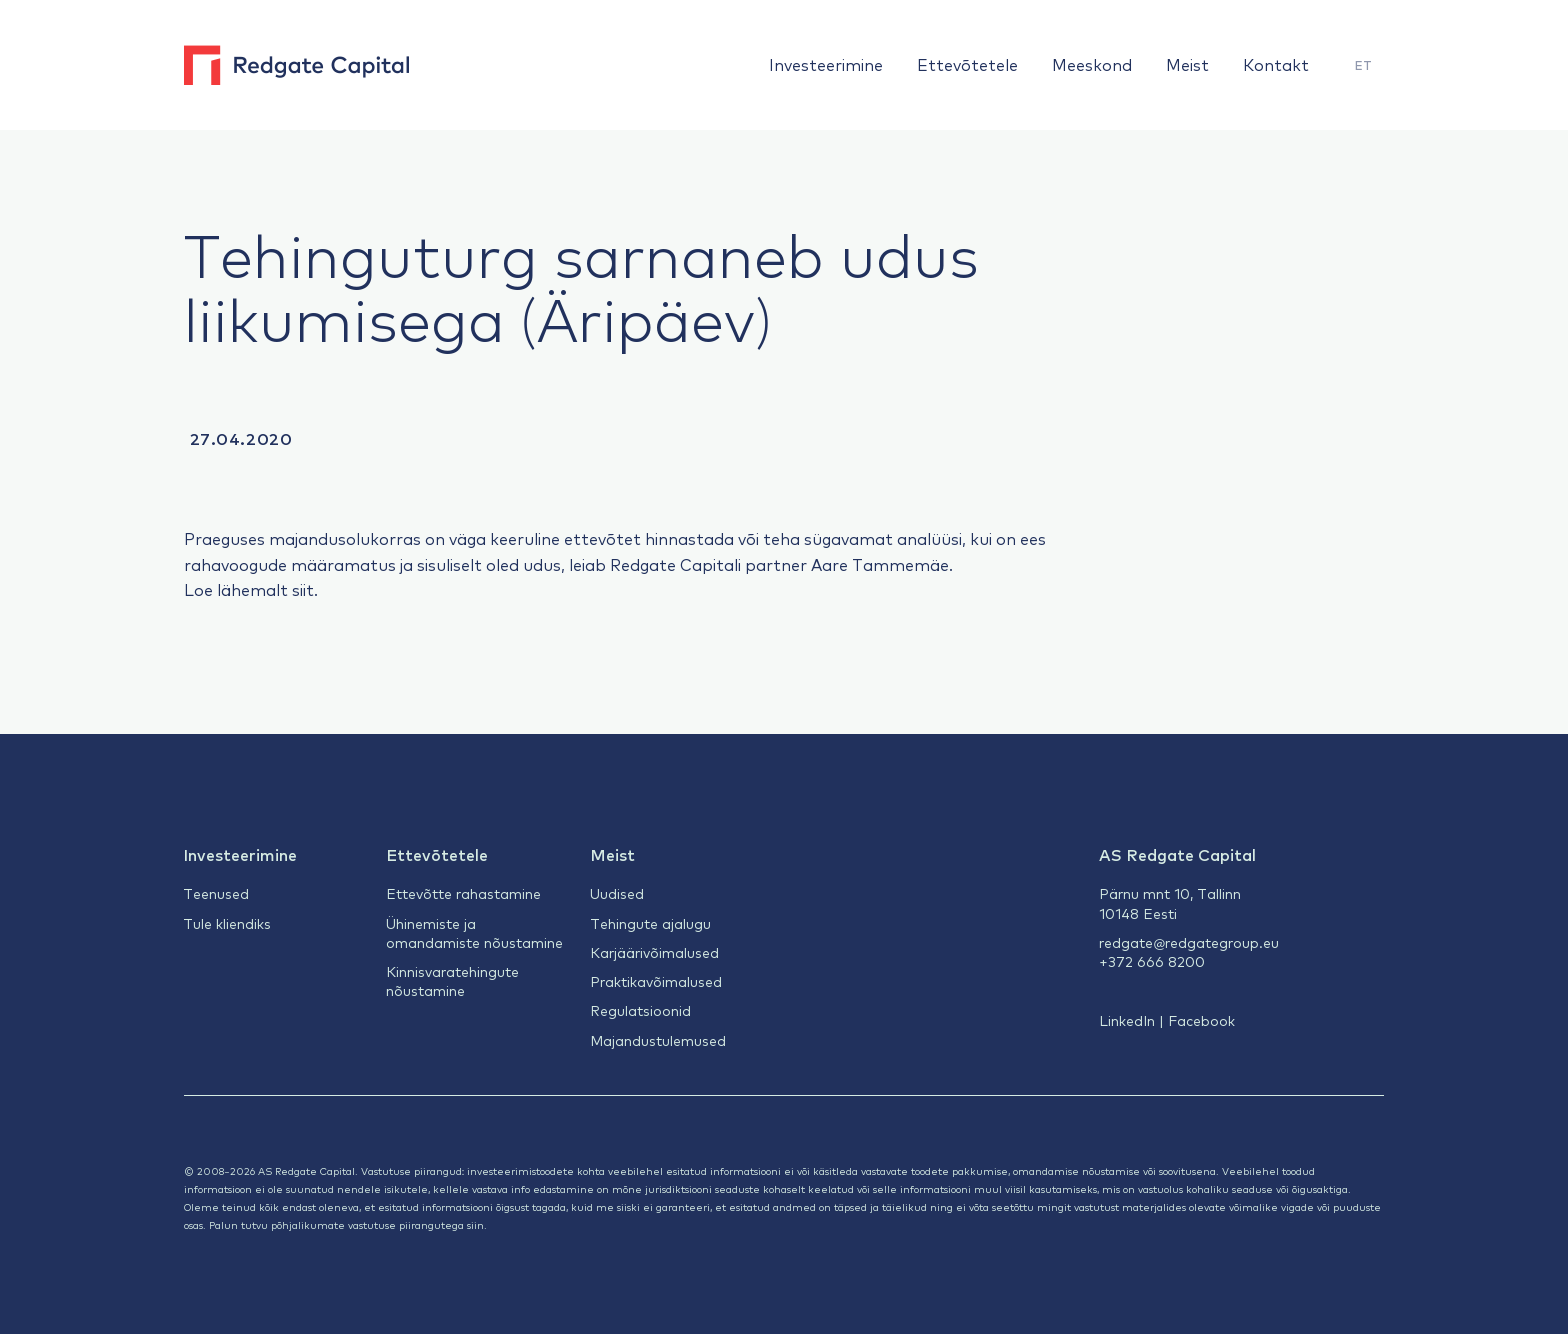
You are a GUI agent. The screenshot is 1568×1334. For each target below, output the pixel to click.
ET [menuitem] (1363, 65)
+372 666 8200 (1152, 961)
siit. (305, 589)
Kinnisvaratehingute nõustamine (452, 980)
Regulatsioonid (640, 1010)
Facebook (1201, 1020)
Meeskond (1092, 64)
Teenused (216, 893)
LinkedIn (1127, 1020)
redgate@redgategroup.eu (1189, 942)
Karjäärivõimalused (654, 952)
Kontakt (1276, 64)
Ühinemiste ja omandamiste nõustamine (474, 932)
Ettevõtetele (967, 64)
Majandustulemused (658, 1040)
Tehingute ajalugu (650, 923)
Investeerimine (826, 64)
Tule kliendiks (227, 923)
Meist (1187, 64)
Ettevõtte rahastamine (463, 893)
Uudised (617, 893)
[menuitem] (1363, 65)
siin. (477, 1224)
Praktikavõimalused (656, 981)
